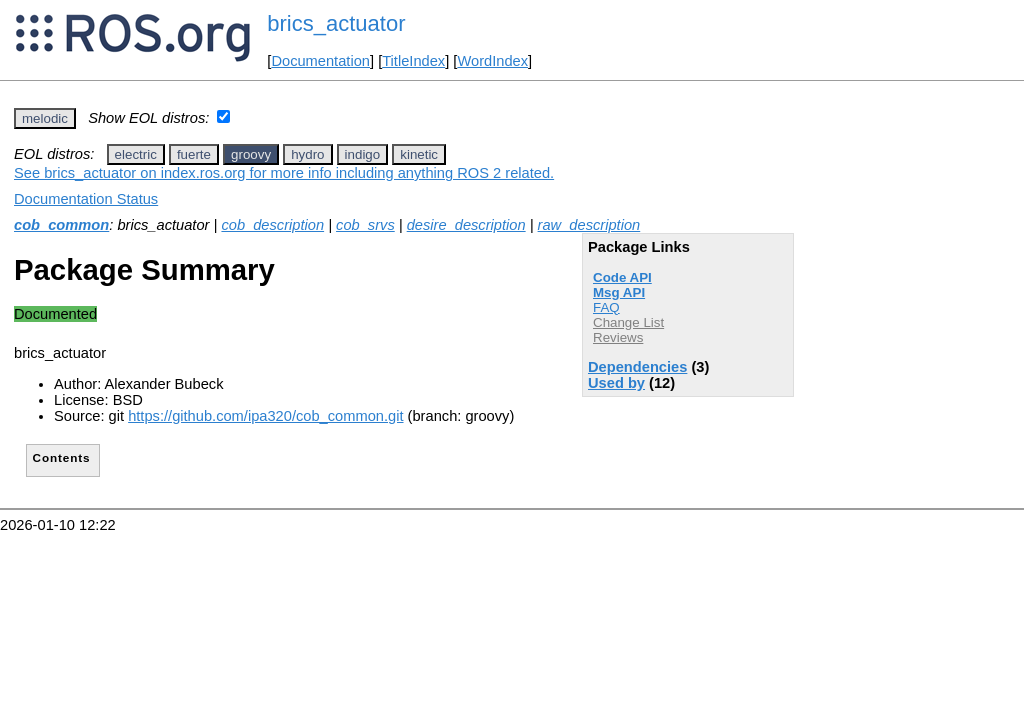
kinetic (419, 154)
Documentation (320, 61)
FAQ (606, 307)
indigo (363, 154)
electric (136, 154)
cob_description (272, 225)
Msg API (619, 292)
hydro (307, 154)
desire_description (466, 225)
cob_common (61, 225)
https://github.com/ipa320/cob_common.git (265, 416)
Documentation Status (86, 199)
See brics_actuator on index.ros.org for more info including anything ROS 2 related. (284, 173)
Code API (622, 277)
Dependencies (637, 367)
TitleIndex (413, 61)
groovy (251, 154)
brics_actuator (336, 23)
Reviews (618, 337)
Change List (628, 322)
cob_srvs (365, 225)
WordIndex (492, 61)
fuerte (194, 154)
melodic (45, 118)
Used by (616, 383)
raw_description (589, 225)
